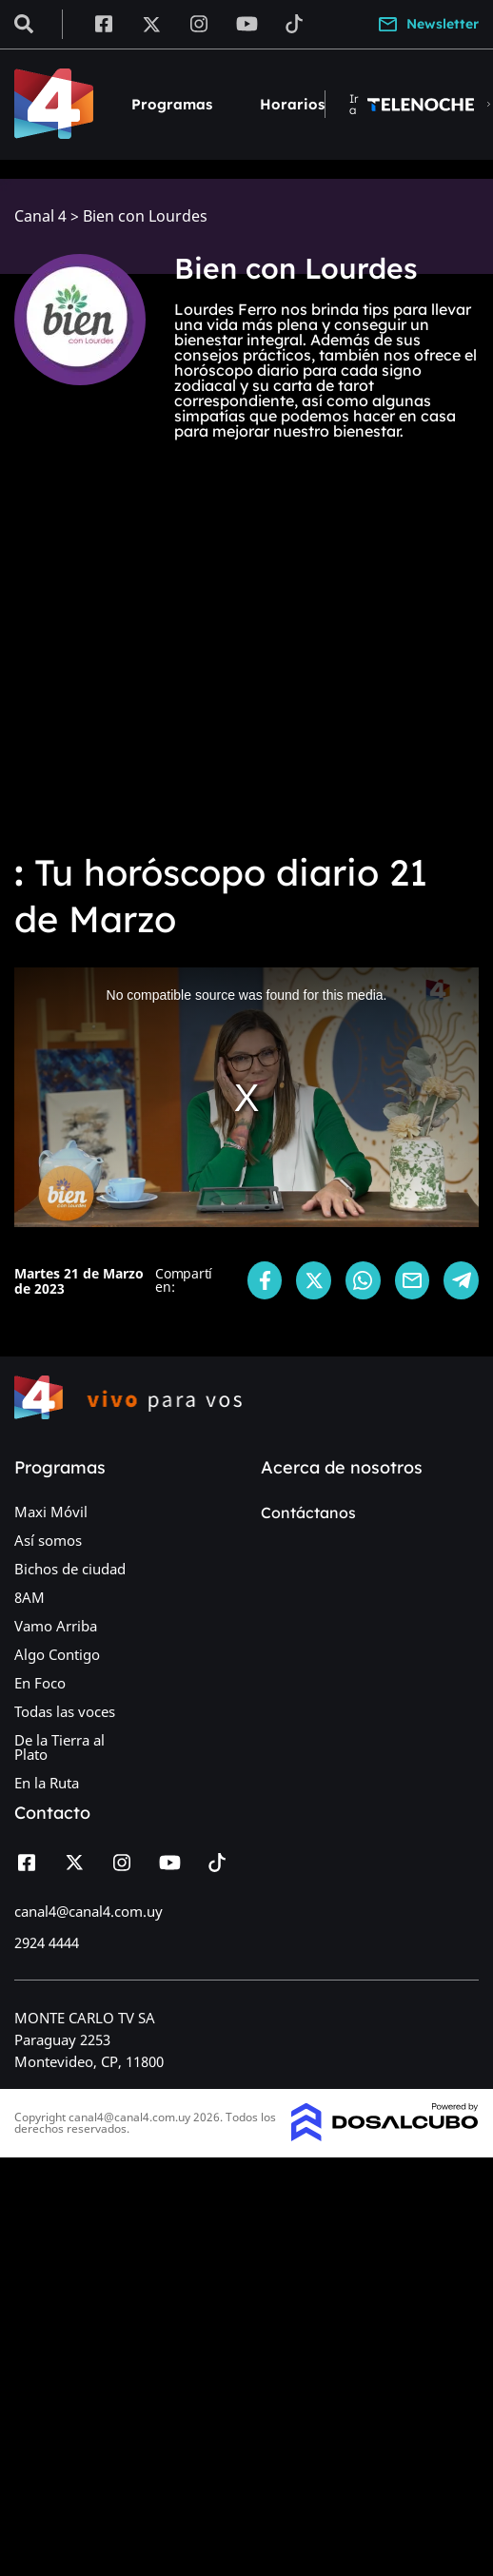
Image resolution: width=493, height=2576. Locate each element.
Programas (171, 104)
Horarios (292, 104)
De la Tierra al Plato (59, 1747)
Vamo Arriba (55, 1625)
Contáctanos (308, 1512)
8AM (29, 1597)
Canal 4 (40, 216)
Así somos (48, 1540)
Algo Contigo (57, 1654)
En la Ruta (46, 1782)
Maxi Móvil (51, 1511)
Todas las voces (64, 1711)
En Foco (40, 1682)
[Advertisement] (178, 647)
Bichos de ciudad (70, 1568)
